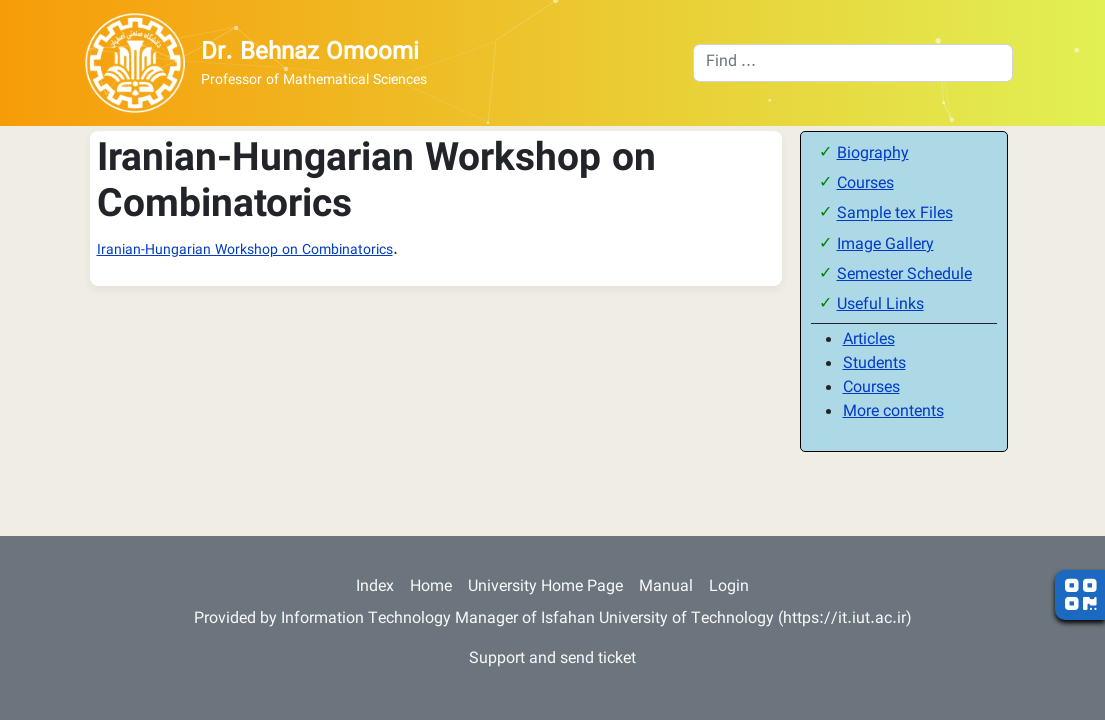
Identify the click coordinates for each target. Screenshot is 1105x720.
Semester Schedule (904, 275)
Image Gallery (885, 245)
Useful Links (880, 305)
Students (874, 364)
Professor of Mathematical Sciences (314, 81)
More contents (893, 412)
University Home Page (545, 587)
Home (431, 587)
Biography (873, 154)
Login (729, 587)
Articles (869, 340)
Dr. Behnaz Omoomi (310, 53)
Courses (865, 184)
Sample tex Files (895, 215)
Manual (666, 587)
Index (375, 587)
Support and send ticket (552, 659)
